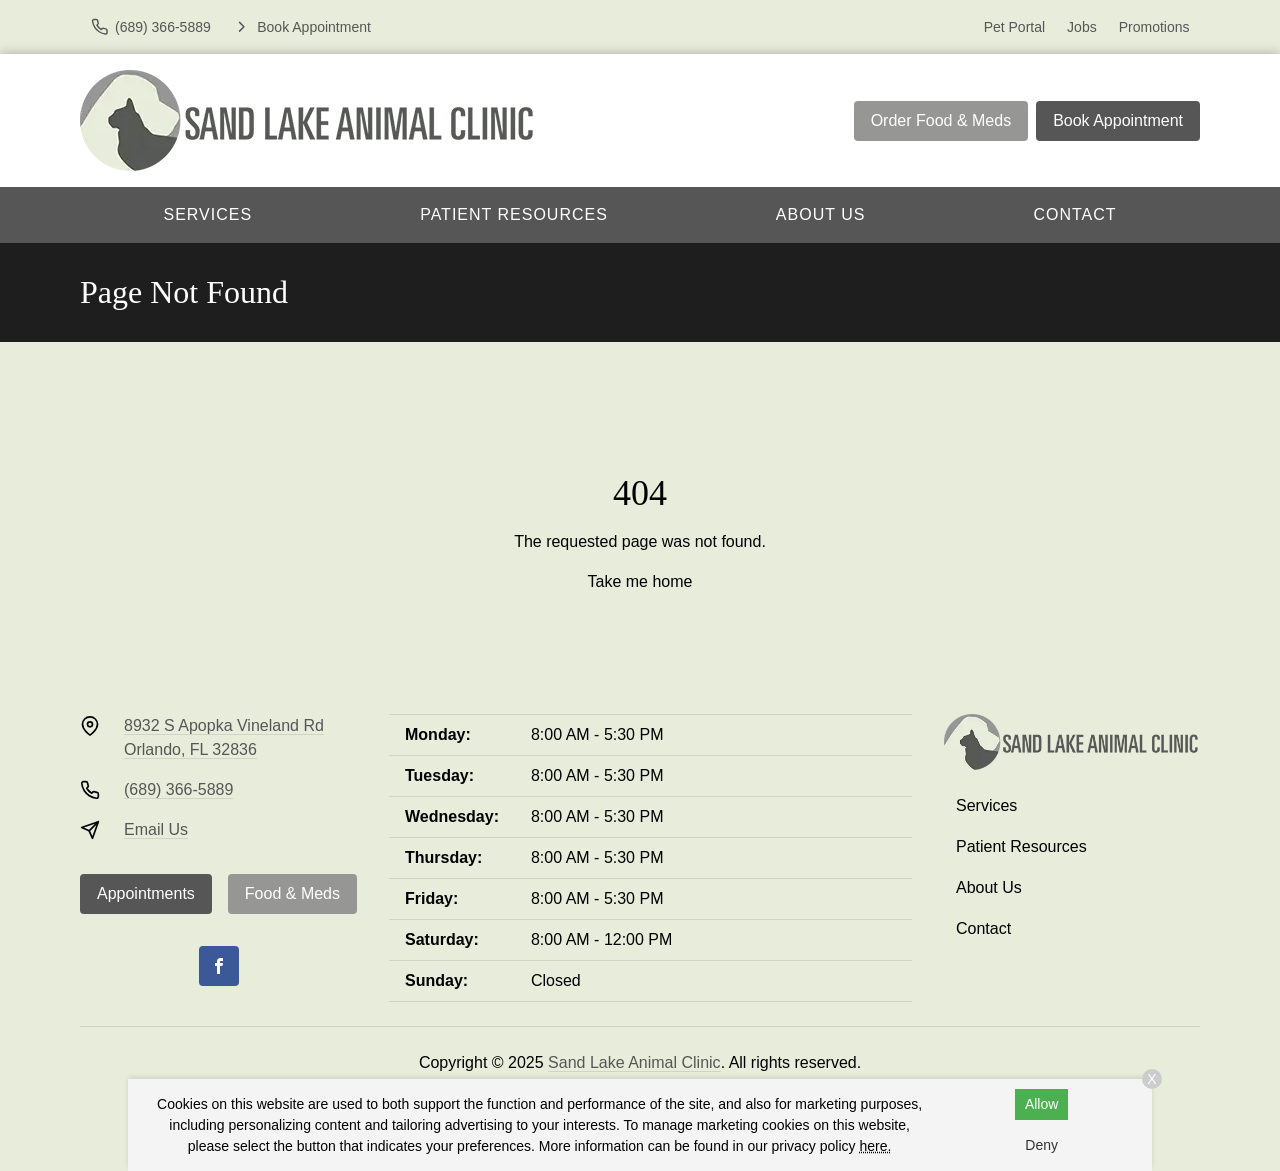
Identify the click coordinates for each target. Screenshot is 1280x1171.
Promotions (1154, 27)
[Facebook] (219, 966)
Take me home (640, 581)
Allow (1041, 1104)
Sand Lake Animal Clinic (634, 1062)
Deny (1041, 1145)
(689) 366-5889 (178, 789)
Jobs (1082, 27)
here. (875, 1146)
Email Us (156, 829)
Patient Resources (514, 214)
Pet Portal (1014, 27)
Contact (1074, 214)
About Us (821, 214)
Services (208, 214)
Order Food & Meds (941, 120)
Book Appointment (1118, 120)
